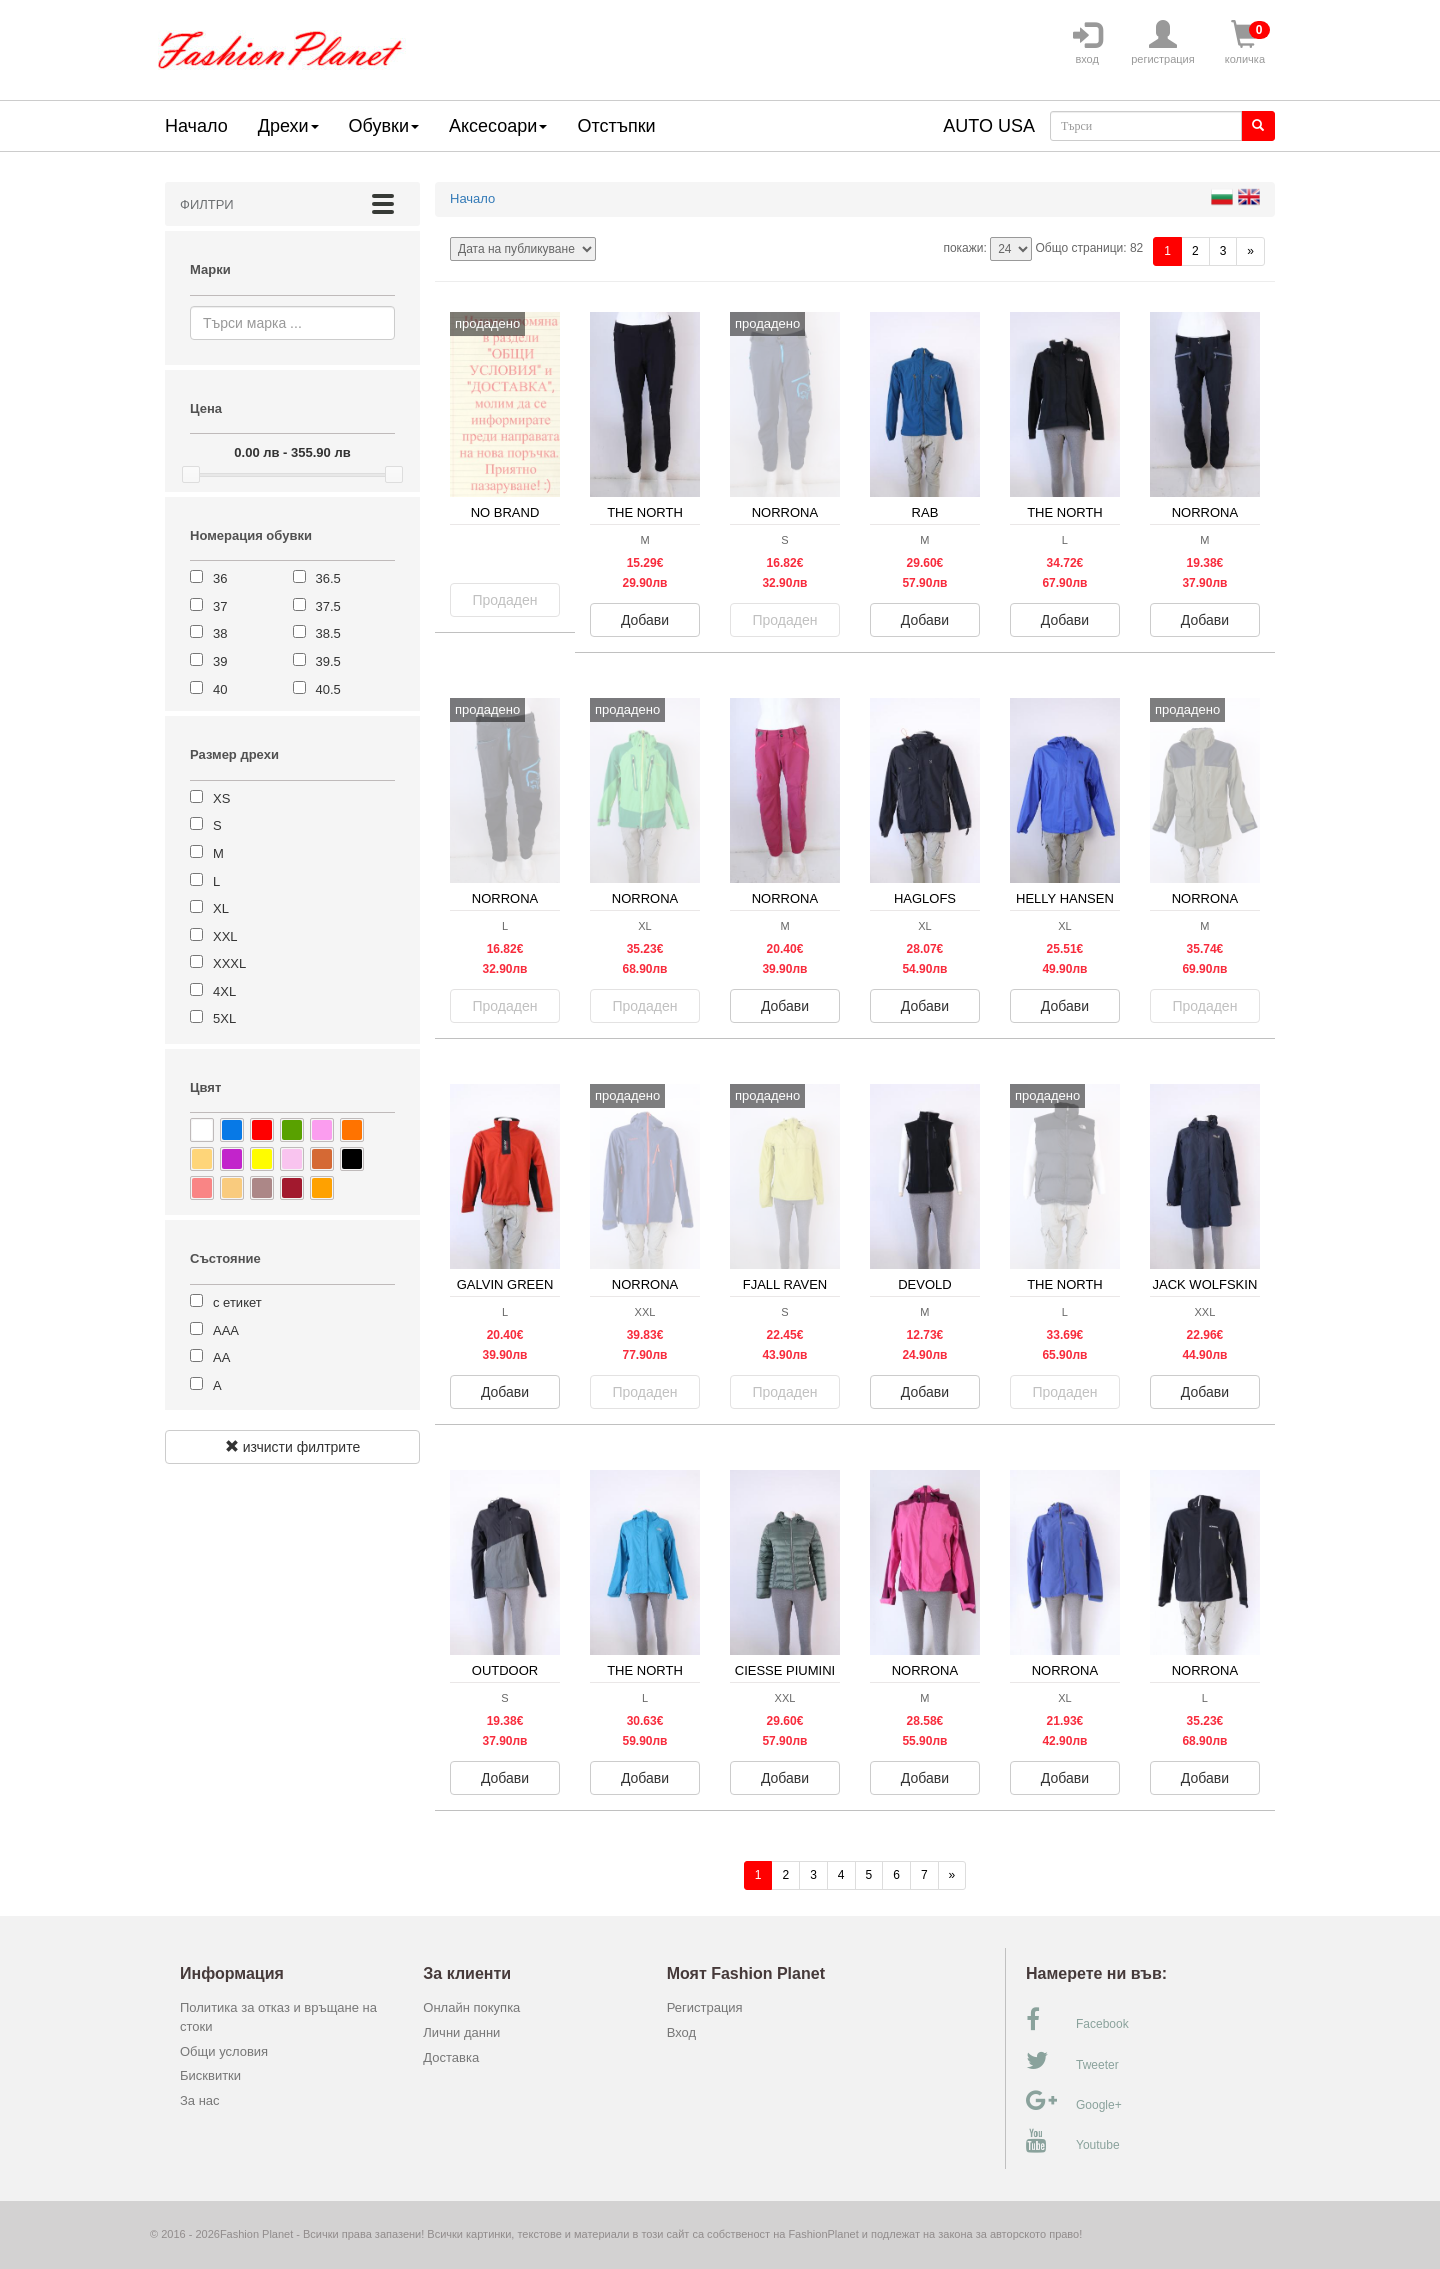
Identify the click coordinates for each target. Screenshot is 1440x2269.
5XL (224, 1018)
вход (1087, 43)
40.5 (328, 689)
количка (1245, 43)
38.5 (328, 633)
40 (220, 689)
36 (220, 578)
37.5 (328, 606)
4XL (224, 991)
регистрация (1163, 43)
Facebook (1077, 2020)
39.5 (328, 661)
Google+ (1074, 2101)
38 (220, 633)
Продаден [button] (505, 600)
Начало (196, 126)
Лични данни (461, 2032)
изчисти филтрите (292, 1447)
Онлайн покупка (471, 2007)
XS (221, 798)
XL (221, 908)
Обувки (384, 126)
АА (221, 1357)
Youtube (1073, 2141)
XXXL (229, 963)
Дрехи (288, 126)
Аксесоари (498, 126)
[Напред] (1250, 251)
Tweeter (1072, 2061)
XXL (225, 936)
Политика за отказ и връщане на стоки (278, 2017)
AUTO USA (989, 126)
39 (220, 661)
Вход (681, 2032)
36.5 (328, 578)
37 (220, 606)
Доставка (451, 2057)
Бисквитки (210, 2075)
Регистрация (705, 2007)
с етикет (237, 1302)
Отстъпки (616, 126)
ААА (226, 1330)
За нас (200, 2100)
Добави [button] (645, 620)
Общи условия (224, 2051)
